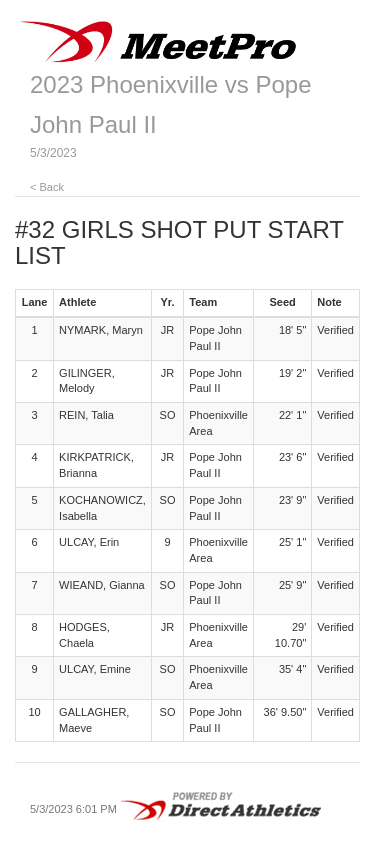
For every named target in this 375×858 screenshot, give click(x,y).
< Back (47, 187)
